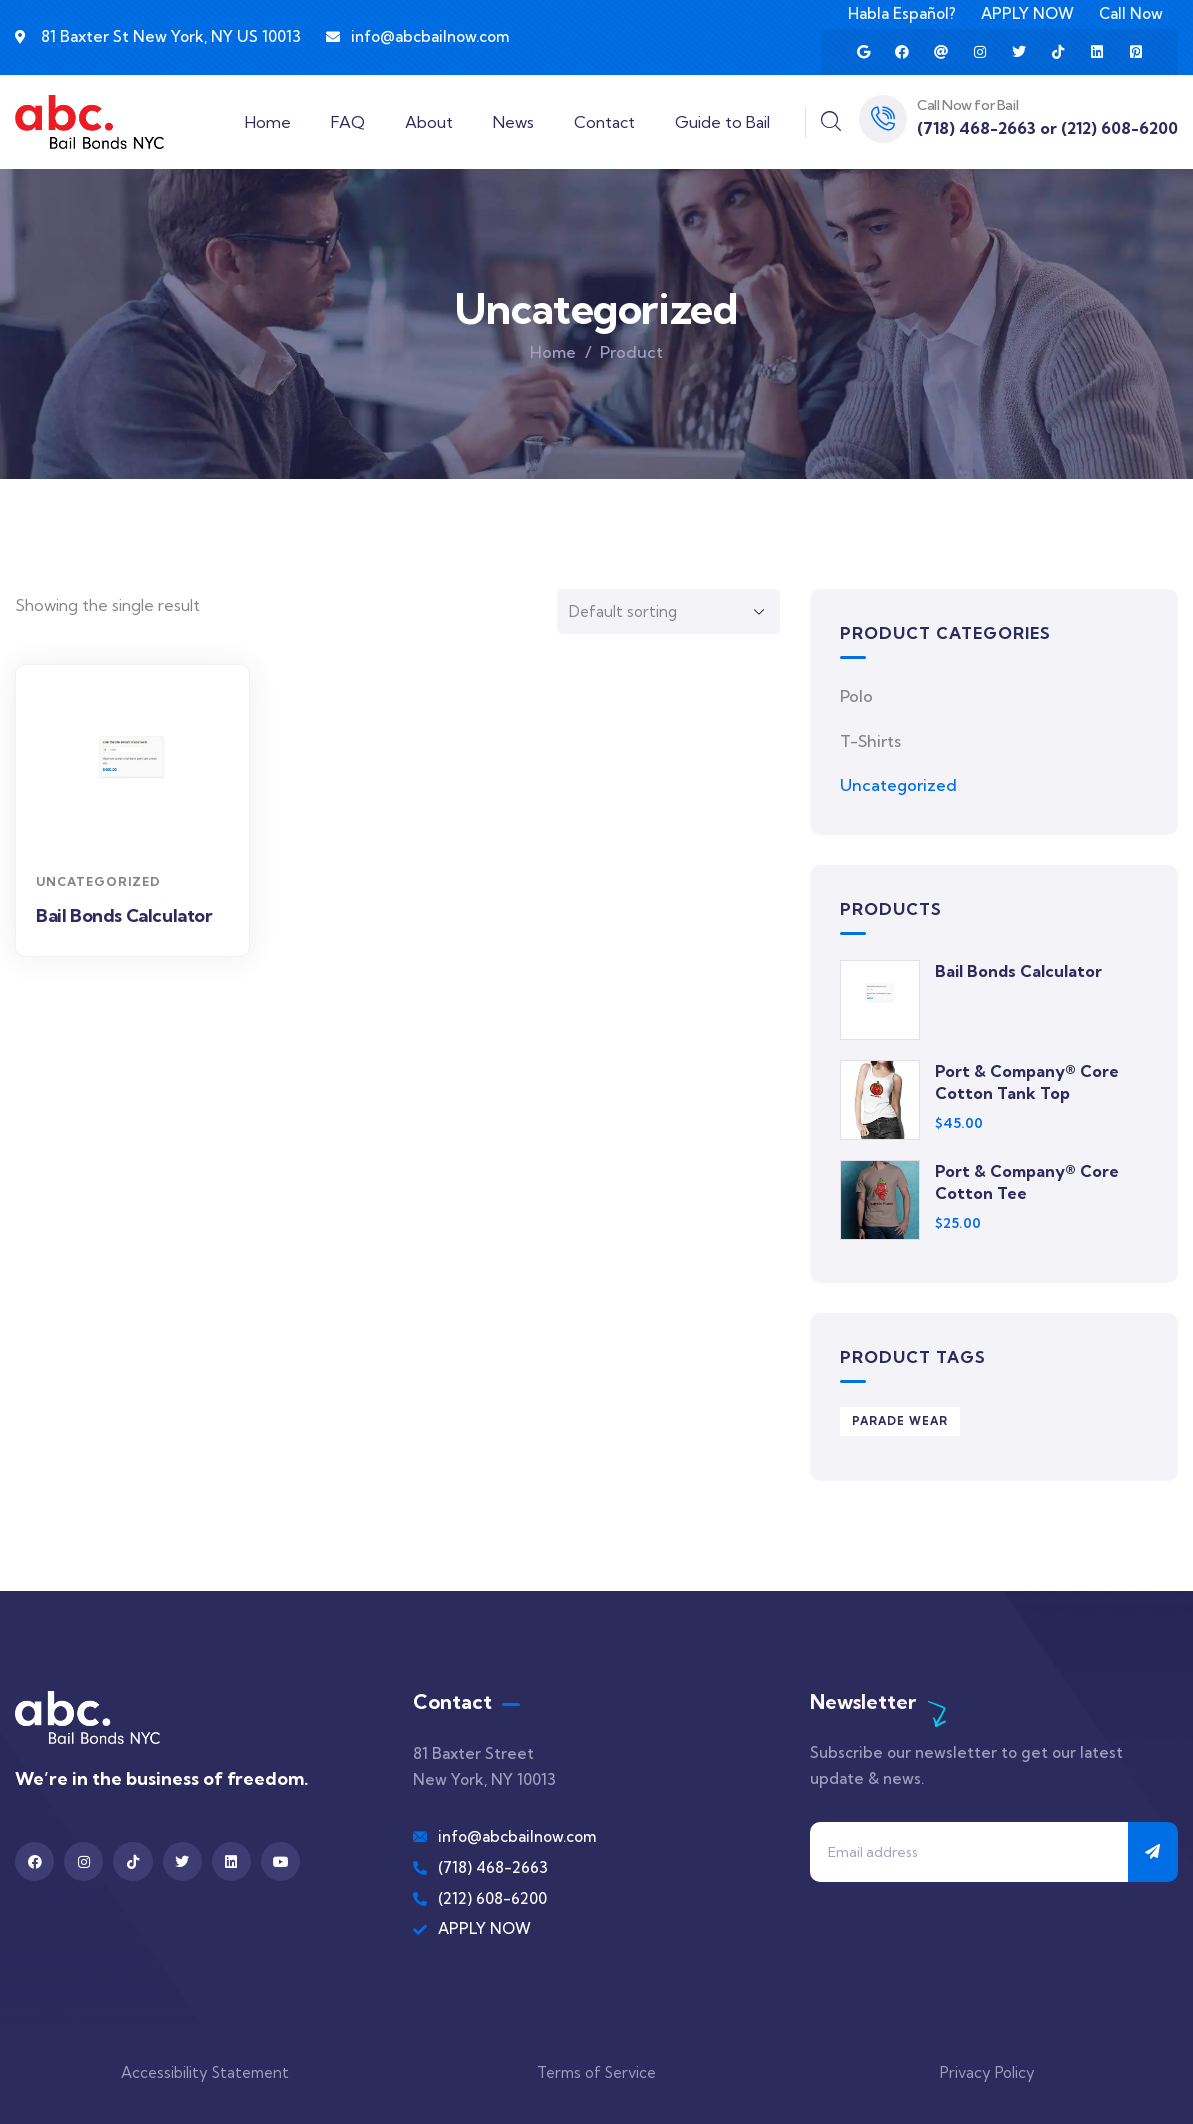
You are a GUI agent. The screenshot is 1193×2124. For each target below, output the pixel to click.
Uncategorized (98, 881)
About (429, 122)
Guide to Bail (722, 122)
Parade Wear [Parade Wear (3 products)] (900, 1421)
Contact (604, 122)
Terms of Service (596, 2072)
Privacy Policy (987, 2072)
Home (268, 122)
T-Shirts (870, 741)
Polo (856, 696)
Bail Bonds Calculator (124, 915)
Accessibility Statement (205, 2072)
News (513, 122)
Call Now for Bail (967, 105)
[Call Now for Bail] (883, 119)
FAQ (348, 122)
